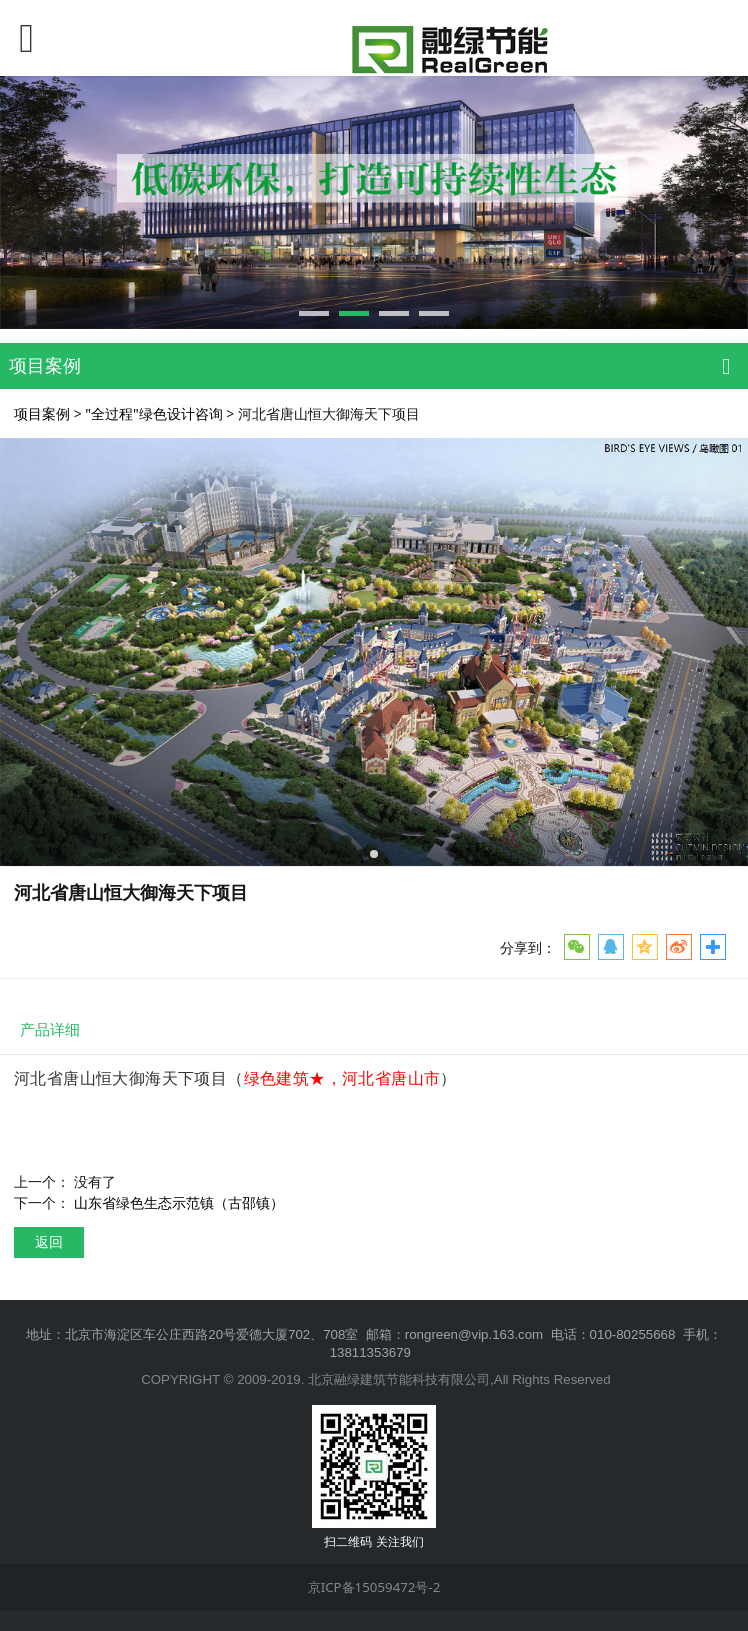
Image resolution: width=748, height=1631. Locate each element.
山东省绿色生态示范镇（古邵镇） (179, 1202)
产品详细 (50, 1029)
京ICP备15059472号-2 (374, 1587)
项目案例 (42, 413)
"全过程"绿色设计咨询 (153, 413)
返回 (49, 1241)
